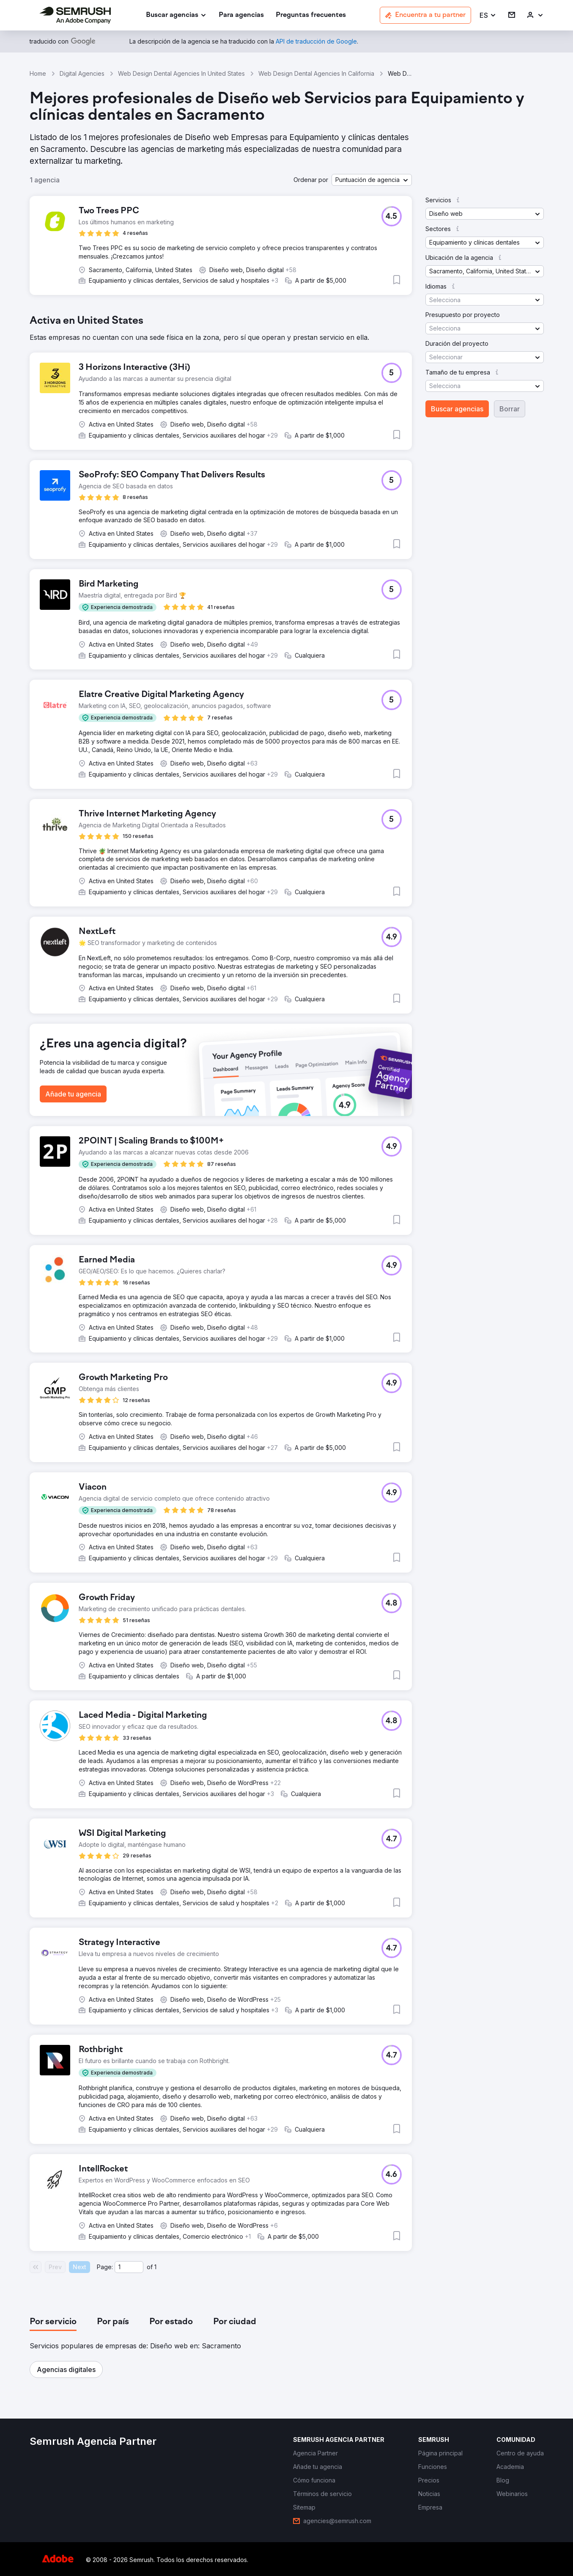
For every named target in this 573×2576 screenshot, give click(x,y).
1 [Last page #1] (155, 2266)
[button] (488, 15)
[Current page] (129, 2267)
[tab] (53, 2322)
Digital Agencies (82, 73)
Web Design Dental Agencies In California (316, 73)
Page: (105, 2266)
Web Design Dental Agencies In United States (181, 73)
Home (38, 73)
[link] (241, 15)
